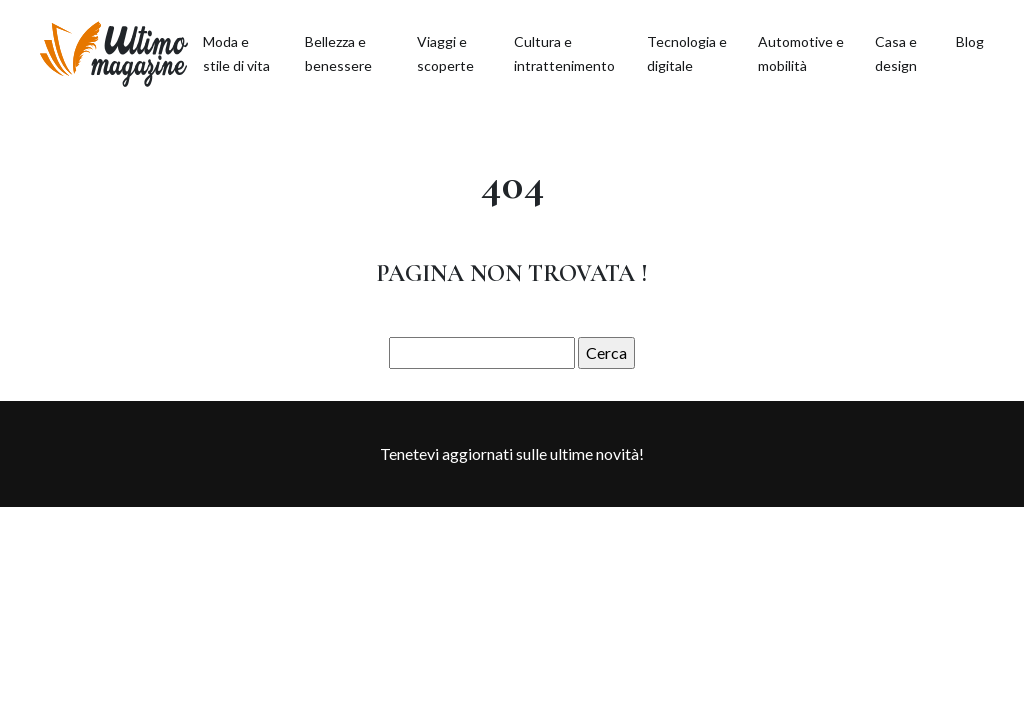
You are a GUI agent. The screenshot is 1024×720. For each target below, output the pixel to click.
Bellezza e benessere (338, 53)
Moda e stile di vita (236, 53)
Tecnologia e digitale (687, 53)
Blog (970, 41)
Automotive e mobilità (801, 53)
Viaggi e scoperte (445, 53)
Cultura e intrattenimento (564, 53)
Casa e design (896, 53)
